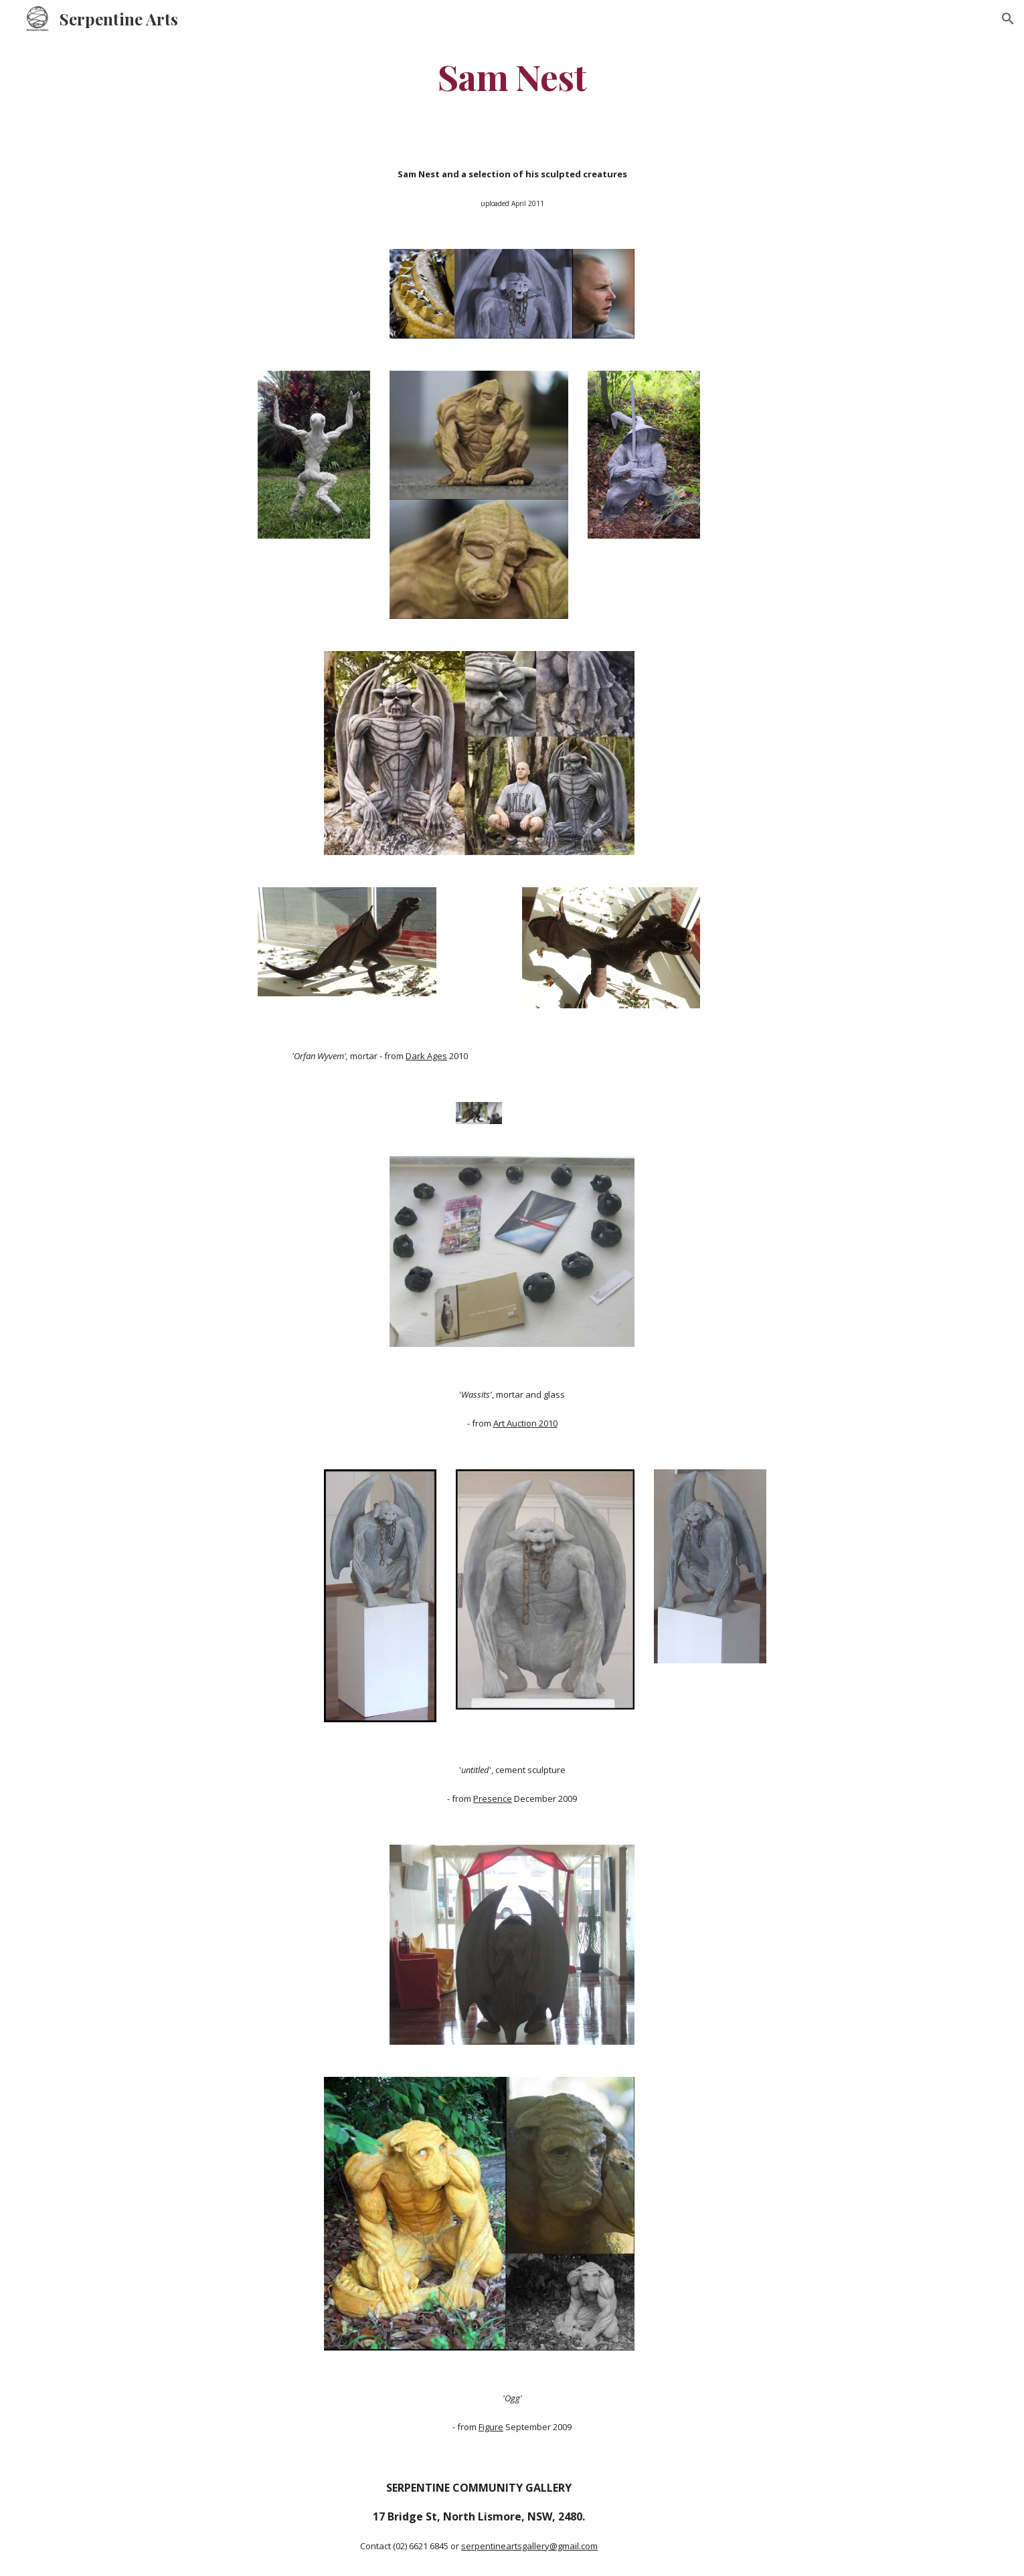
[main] (512, 76)
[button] (1008, 19)
